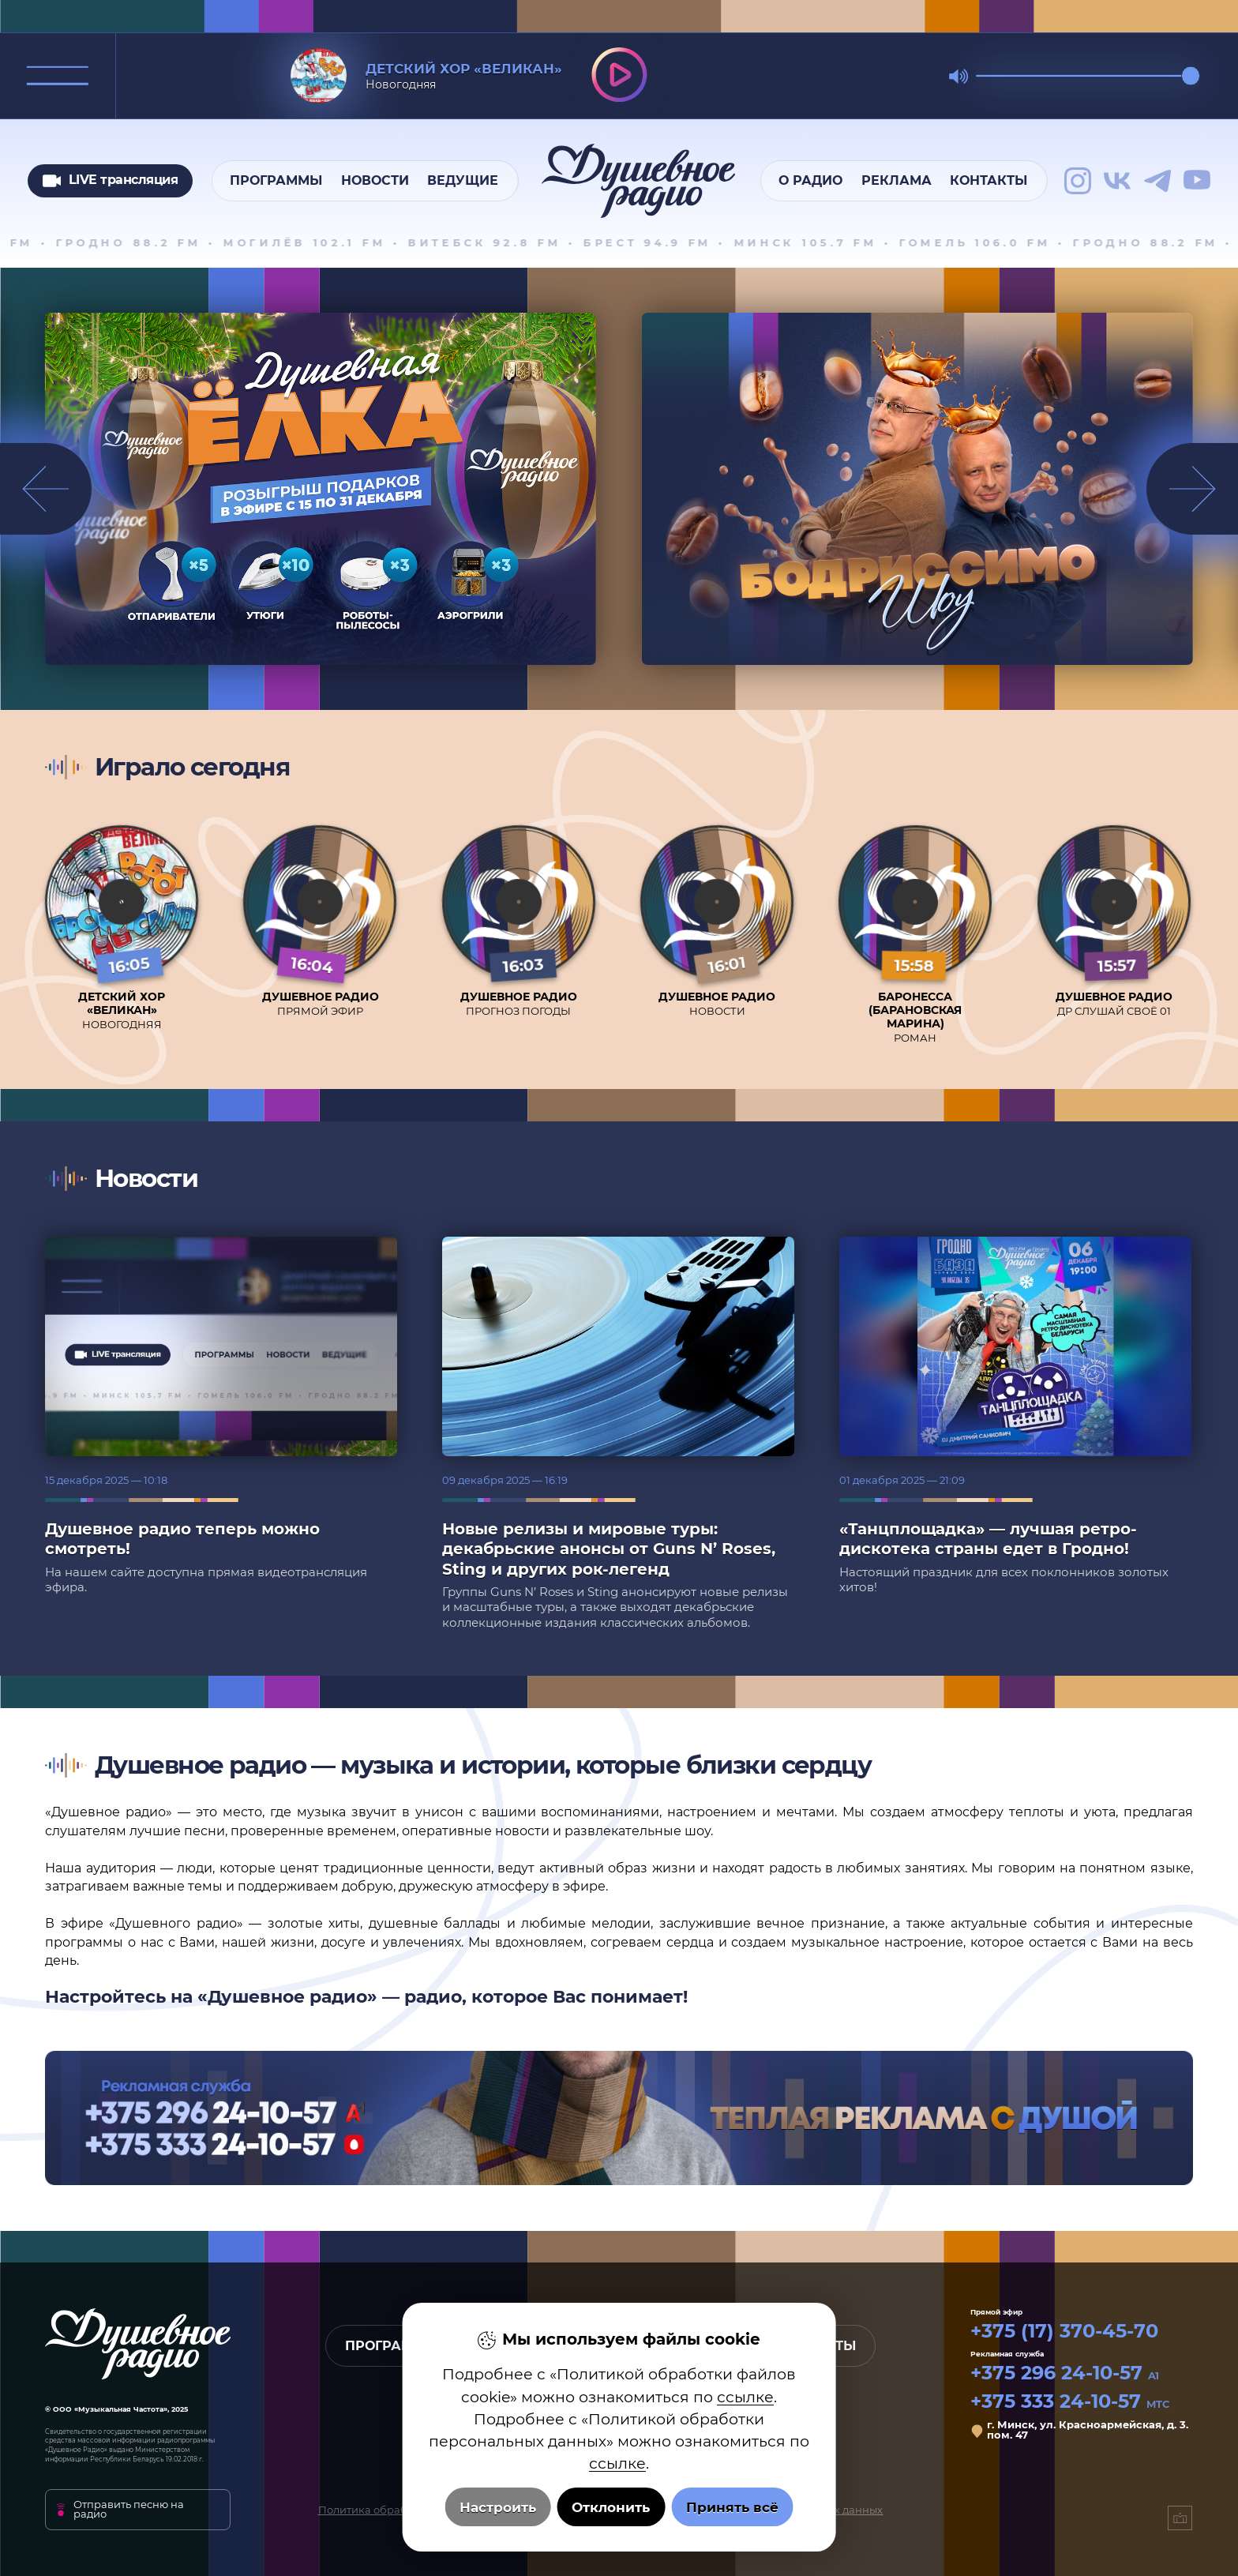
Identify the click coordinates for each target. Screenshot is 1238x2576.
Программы (276, 180)
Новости (375, 180)
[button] (1192, 489)
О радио (810, 180)
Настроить (498, 2507)
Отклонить (611, 2507)
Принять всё (732, 2507)
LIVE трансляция (110, 180)
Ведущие (462, 180)
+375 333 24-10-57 (1070, 2401)
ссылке (745, 2397)
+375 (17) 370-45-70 (1064, 2331)
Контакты (988, 180)
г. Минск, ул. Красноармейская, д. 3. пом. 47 (1087, 2430)
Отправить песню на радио (128, 2510)
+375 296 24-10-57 (1064, 2373)
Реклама (896, 180)
